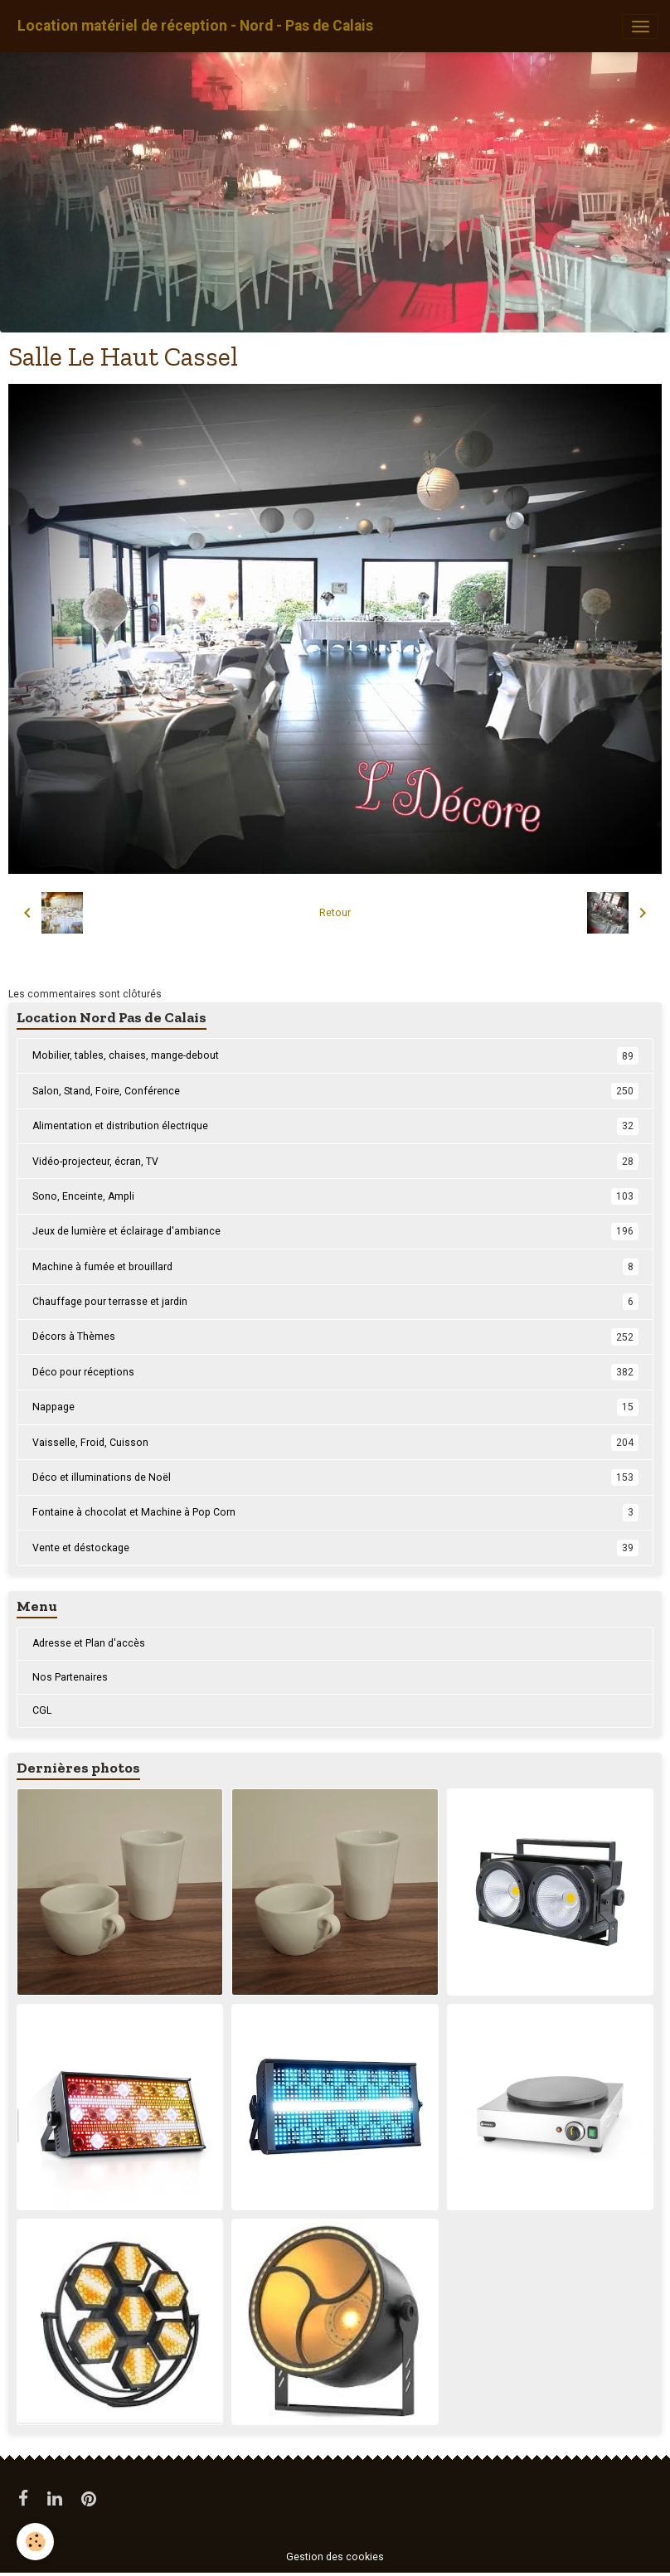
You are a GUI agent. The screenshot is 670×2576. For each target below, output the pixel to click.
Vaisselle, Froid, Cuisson (335, 1442)
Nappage (335, 1407)
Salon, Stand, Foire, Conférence (335, 1091)
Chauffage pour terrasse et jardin (335, 1301)
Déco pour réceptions (335, 1372)
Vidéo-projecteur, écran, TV (335, 1161)
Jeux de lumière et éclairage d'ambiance (335, 1231)
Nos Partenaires (70, 1677)
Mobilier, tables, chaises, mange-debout (335, 1055)
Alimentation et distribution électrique (335, 1126)
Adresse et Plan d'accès (88, 1643)
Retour (335, 913)
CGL (41, 1710)
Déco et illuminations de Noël (335, 1477)
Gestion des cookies (335, 2557)
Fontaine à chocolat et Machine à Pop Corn (335, 1512)
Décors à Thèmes (335, 1336)
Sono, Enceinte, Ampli (335, 1196)
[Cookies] (35, 2541)
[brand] (195, 26)
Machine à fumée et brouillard (335, 1267)
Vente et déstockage (335, 1548)
